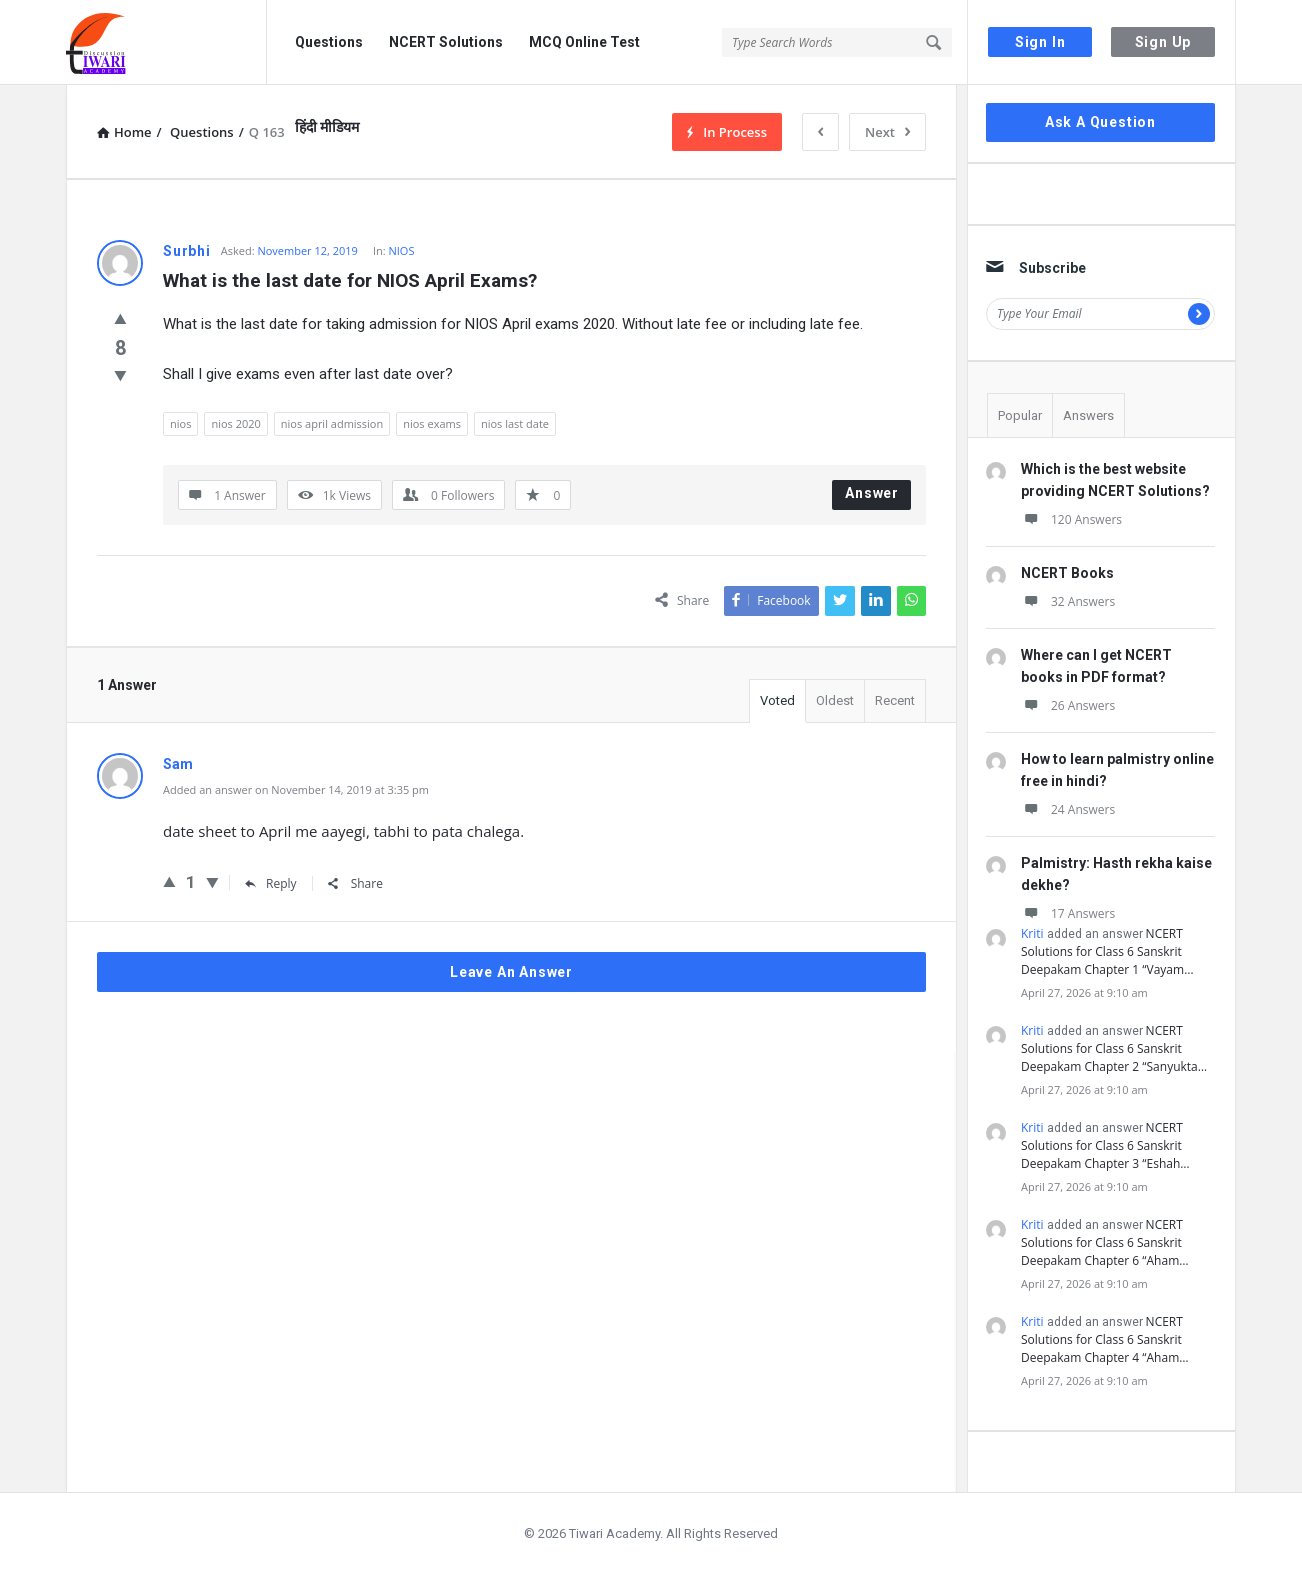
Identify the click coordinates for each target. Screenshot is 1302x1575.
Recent (895, 700)
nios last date (515, 423)
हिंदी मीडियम (327, 127)
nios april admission (332, 423)
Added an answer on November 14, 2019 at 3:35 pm (296, 789)
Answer (872, 493)
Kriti (1032, 933)
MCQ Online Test (584, 42)
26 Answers (1068, 705)
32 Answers (1068, 601)
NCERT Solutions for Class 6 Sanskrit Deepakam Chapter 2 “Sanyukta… (1114, 1048)
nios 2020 (235, 423)
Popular (1020, 415)
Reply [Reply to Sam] (271, 883)
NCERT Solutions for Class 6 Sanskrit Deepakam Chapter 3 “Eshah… (1105, 1145)
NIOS (402, 250)
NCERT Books (1067, 573)
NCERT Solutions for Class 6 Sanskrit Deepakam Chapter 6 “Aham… (1105, 1242)
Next (887, 132)
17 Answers (1068, 913)
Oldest (835, 700)
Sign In (1040, 42)
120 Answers (1071, 519)
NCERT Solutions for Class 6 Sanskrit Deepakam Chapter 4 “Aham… (1105, 1339)
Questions (329, 42)
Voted (777, 700)
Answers (1088, 415)
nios (180, 423)
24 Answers (1068, 809)
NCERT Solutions (446, 42)
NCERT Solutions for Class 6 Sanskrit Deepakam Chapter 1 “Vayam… (1107, 951)
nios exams (432, 423)
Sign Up (1163, 42)
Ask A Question (1100, 122)
